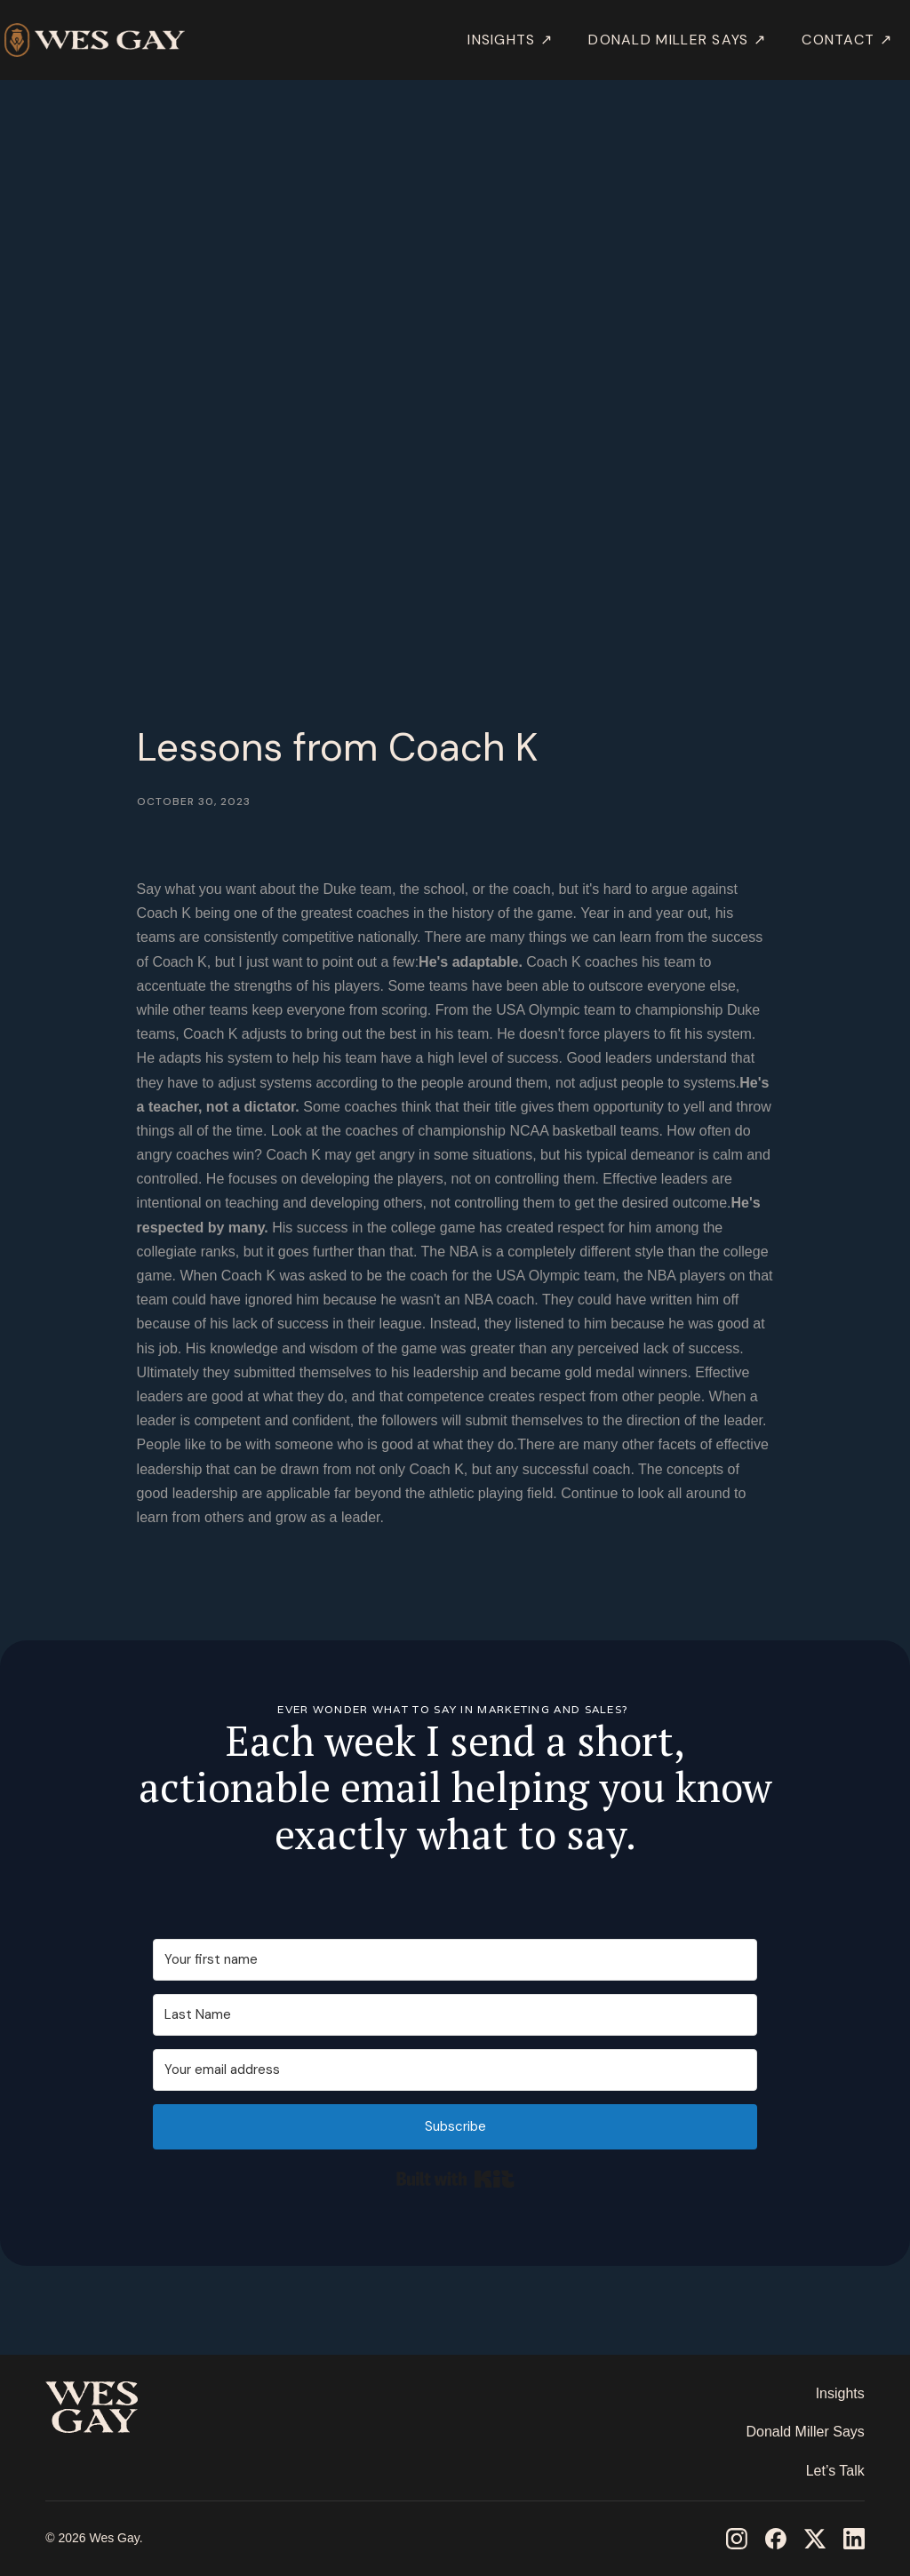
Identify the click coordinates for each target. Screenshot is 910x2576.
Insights (840, 2393)
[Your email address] (455, 2070)
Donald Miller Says (805, 2431)
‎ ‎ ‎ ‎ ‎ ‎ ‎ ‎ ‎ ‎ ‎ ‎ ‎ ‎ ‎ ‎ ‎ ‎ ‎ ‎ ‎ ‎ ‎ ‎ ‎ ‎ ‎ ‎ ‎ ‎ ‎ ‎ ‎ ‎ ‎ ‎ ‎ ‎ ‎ (111, 2460)
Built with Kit (455, 2179)
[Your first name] (455, 1960)
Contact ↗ (847, 39)
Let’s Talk (835, 2470)
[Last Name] (455, 2015)
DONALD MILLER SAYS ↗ (677, 39)
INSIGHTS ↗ (510, 39)
